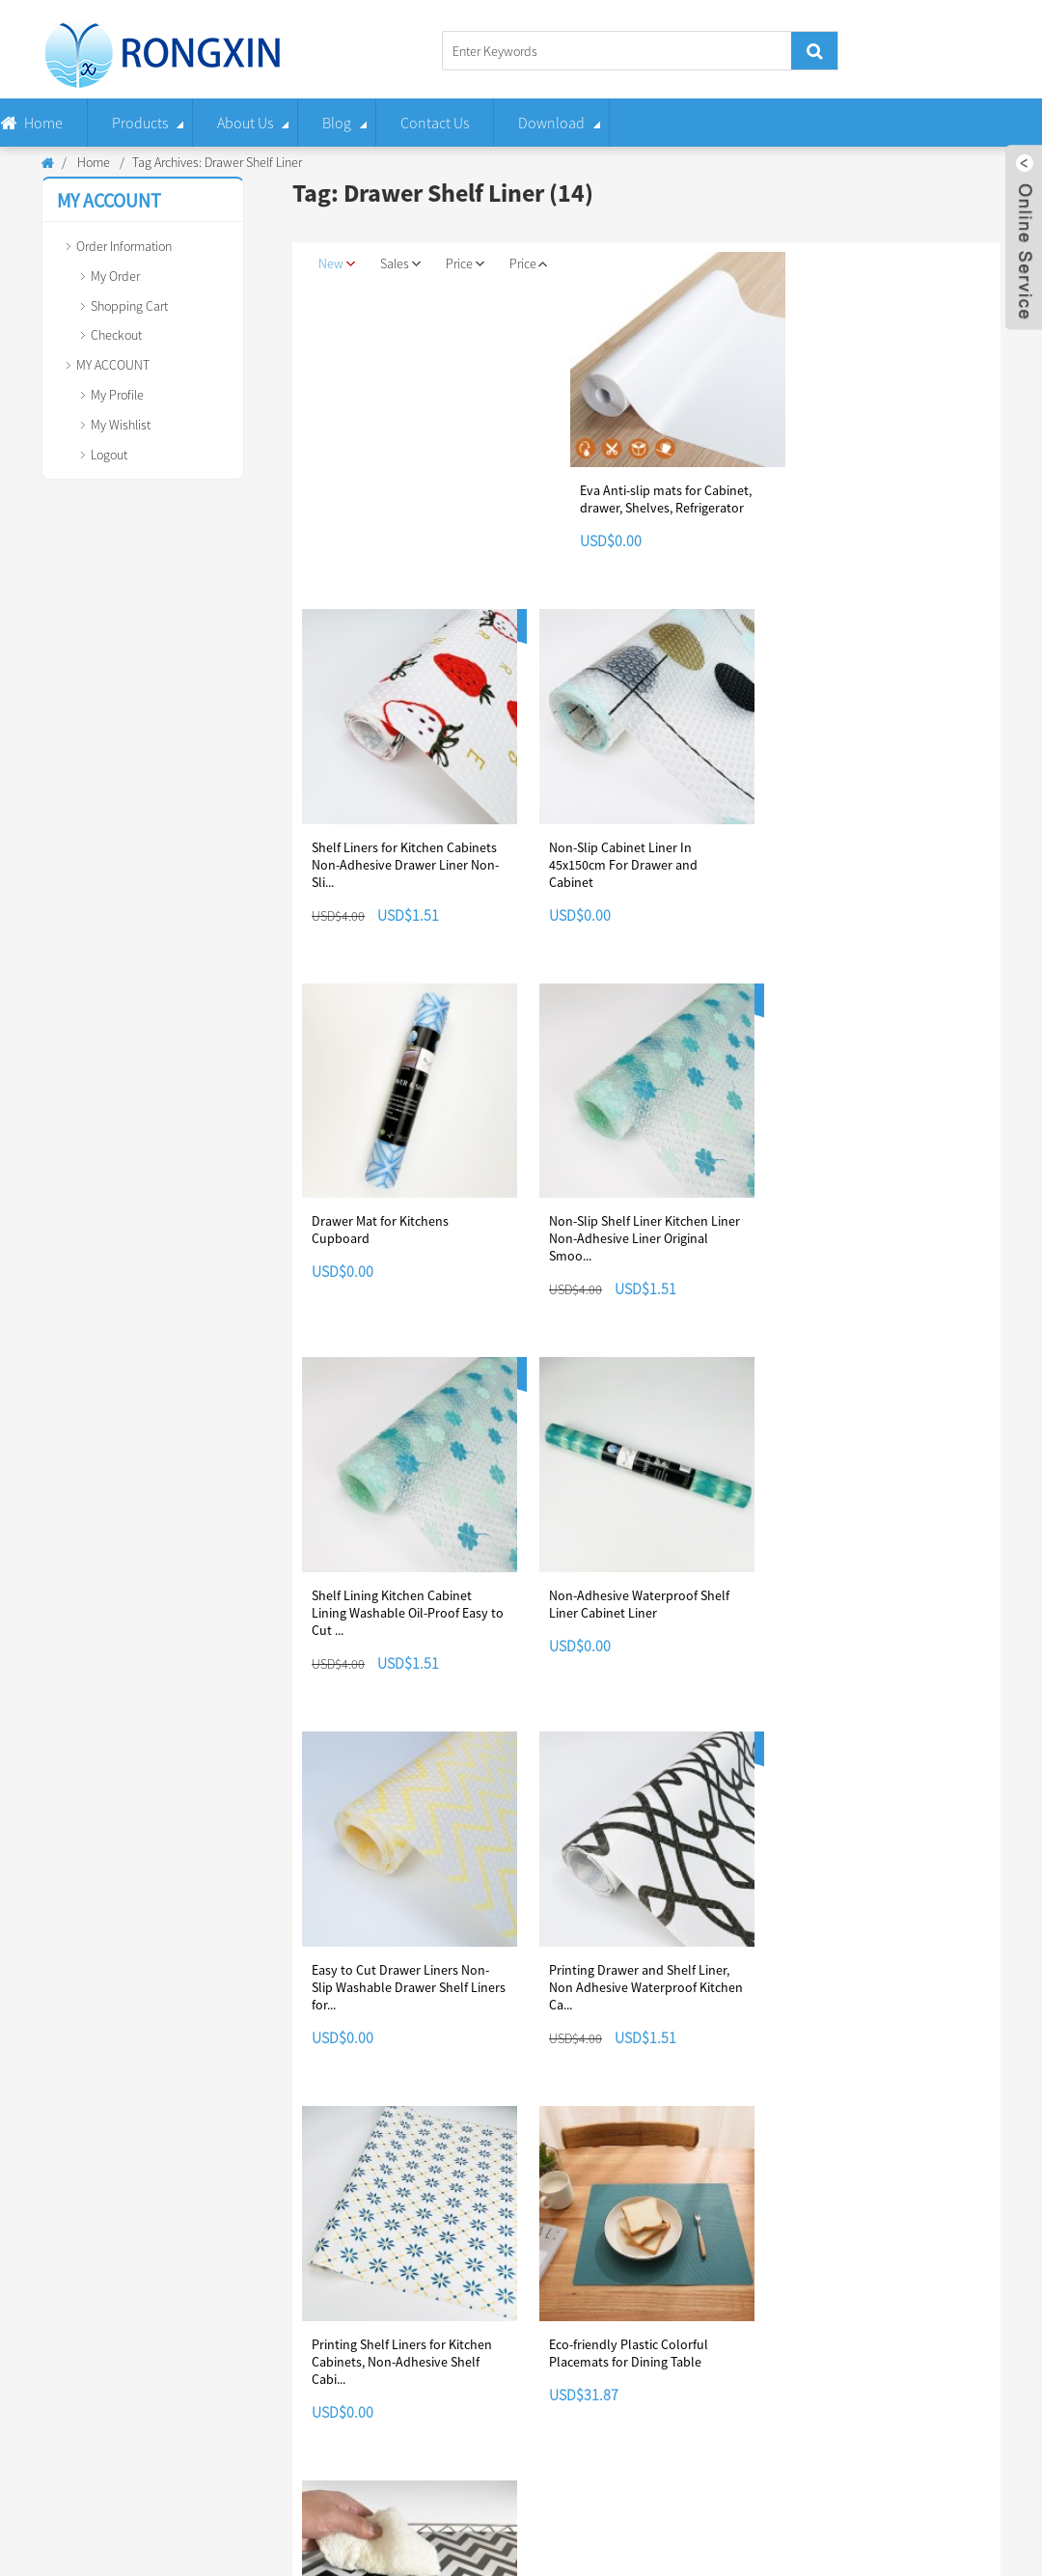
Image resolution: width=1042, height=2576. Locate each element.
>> (353, 2083)
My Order (115, 276)
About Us (245, 122)
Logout (109, 454)
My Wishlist (121, 424)
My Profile (117, 394)
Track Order (220, 2287)
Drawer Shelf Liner (680, 2544)
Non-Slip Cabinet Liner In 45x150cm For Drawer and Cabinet (622, 863)
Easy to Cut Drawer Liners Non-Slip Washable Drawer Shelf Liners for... (409, 1610)
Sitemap (684, 2517)
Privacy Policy (580, 2347)
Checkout (116, 335)
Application (42, 2347)
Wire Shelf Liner (952, 2545)
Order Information (124, 246)
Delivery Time (402, 2287)
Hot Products (621, 2517)
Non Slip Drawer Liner (830, 2550)
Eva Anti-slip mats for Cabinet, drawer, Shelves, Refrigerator (674, 498)
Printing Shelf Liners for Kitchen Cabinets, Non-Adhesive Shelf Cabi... (874, 1610)
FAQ (22, 2377)
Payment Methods (414, 2317)
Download (551, 122)
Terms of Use (578, 2377)
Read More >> (745, 2338)
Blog (336, 122)
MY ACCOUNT (113, 365)
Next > (326, 2083)
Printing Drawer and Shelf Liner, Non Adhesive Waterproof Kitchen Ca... (645, 1610)
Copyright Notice (588, 2287)
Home (43, 122)
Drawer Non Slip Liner (206, 2546)
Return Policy (401, 2347)
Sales (403, 264)
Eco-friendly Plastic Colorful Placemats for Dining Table (391, 1974)
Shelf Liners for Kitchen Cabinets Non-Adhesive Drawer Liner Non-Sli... (405, 863)
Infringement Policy (594, 2317)
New (337, 264)
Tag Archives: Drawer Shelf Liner (217, 162)
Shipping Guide (407, 2377)
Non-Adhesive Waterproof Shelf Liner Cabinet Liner (874, 1227)
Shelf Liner (66, 2545)
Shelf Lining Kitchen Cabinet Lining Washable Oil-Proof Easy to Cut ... (644, 1236)
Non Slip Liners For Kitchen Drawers (434, 2546)
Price (470, 264)
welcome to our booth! (772, 2292)
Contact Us (434, 122)
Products (140, 122)
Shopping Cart (129, 306)
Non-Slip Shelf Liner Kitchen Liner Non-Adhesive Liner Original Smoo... (407, 1236)
